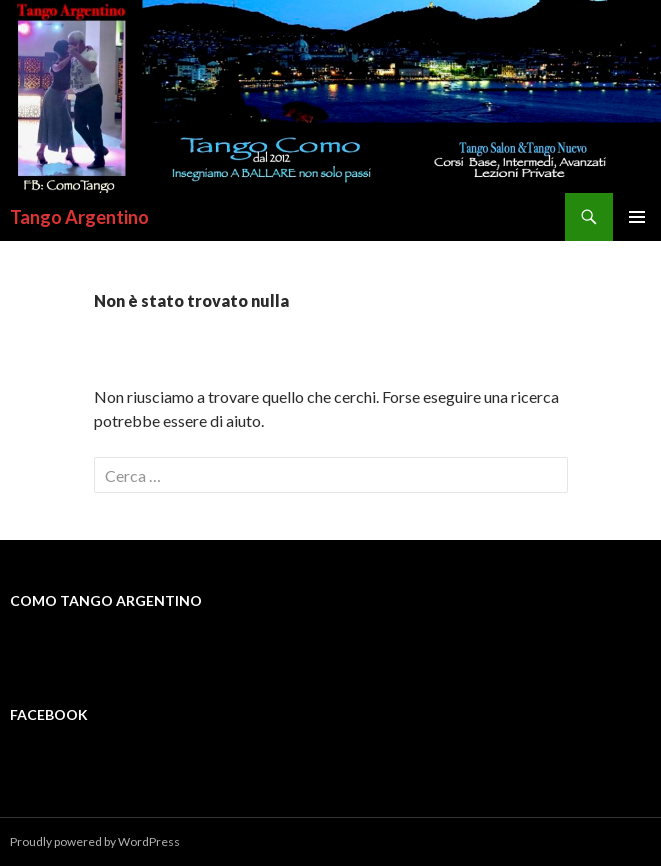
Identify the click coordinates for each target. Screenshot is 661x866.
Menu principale (637, 217)
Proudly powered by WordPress (95, 841)
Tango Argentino (79, 217)
